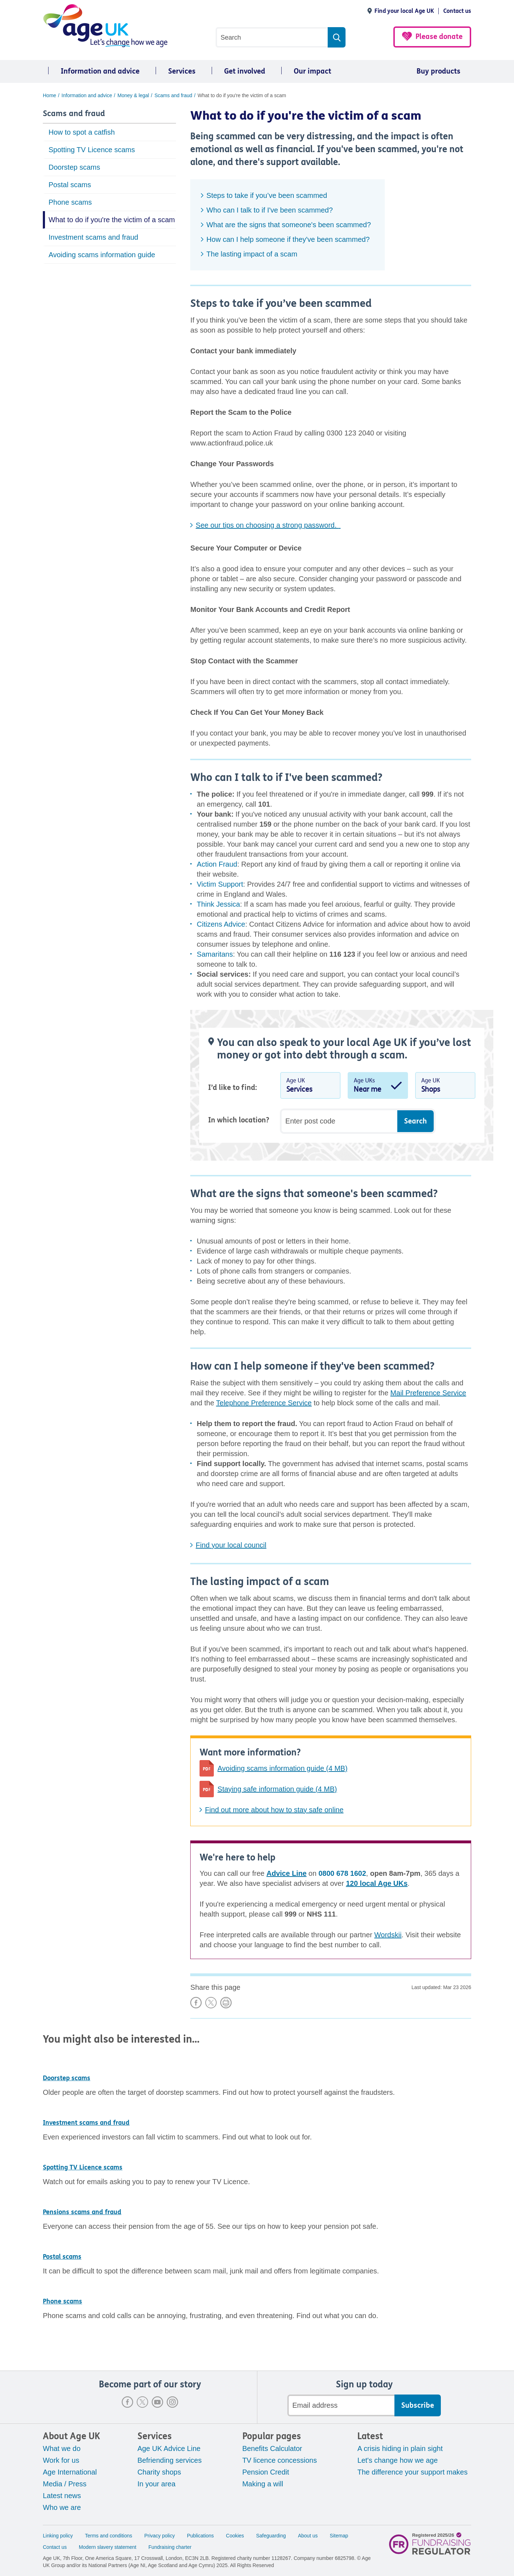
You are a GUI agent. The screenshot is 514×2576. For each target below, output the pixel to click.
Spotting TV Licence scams (92, 150)
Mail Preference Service (428, 1393)
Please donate (439, 37)
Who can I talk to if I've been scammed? (269, 210)
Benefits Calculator (272, 2448)
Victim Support (220, 884)
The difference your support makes (412, 2472)
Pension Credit (265, 2472)
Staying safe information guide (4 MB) (277, 1789)
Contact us (457, 11)
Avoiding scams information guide (102, 255)
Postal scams (70, 185)
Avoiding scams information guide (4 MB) (282, 1768)
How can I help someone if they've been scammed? (287, 239)
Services (182, 71)
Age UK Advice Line (169, 2448)
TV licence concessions (279, 2460)
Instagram (172, 2402)
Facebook (127, 2402)
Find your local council (231, 1545)
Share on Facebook (196, 2002)
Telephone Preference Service (264, 1403)
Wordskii (388, 1935)
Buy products (438, 71)
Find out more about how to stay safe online (274, 1810)
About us (308, 2535)
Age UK (310, 1087)
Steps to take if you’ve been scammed (266, 195)
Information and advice (100, 71)
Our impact (312, 71)
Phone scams (70, 202)
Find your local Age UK (404, 11)
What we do (62, 2448)
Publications (200, 2535)
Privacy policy (159, 2535)
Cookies (235, 2535)
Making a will (262, 2484)
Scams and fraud (74, 113)
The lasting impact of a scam (251, 254)
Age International (70, 2472)
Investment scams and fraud (93, 237)
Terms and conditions (108, 2535)
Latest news (62, 2496)
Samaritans (215, 954)
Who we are (62, 2507)
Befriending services (169, 2460)
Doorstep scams (74, 167)
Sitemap (339, 2535)
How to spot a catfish (82, 132)
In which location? (238, 1120)
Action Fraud (217, 864)
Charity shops (159, 2472)
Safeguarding (271, 2535)
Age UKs (378, 1087)
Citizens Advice (221, 924)
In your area (156, 2484)
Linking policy (58, 2535)
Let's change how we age (397, 2460)
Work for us (61, 2460)
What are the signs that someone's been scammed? (288, 225)
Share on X (211, 2002)
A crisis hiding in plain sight (400, 2448)
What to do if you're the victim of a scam (112, 220)
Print (226, 2002)
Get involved (244, 71)
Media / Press (64, 2484)
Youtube (157, 2402)
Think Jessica (218, 904)
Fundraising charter (170, 2547)
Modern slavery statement (107, 2547)
